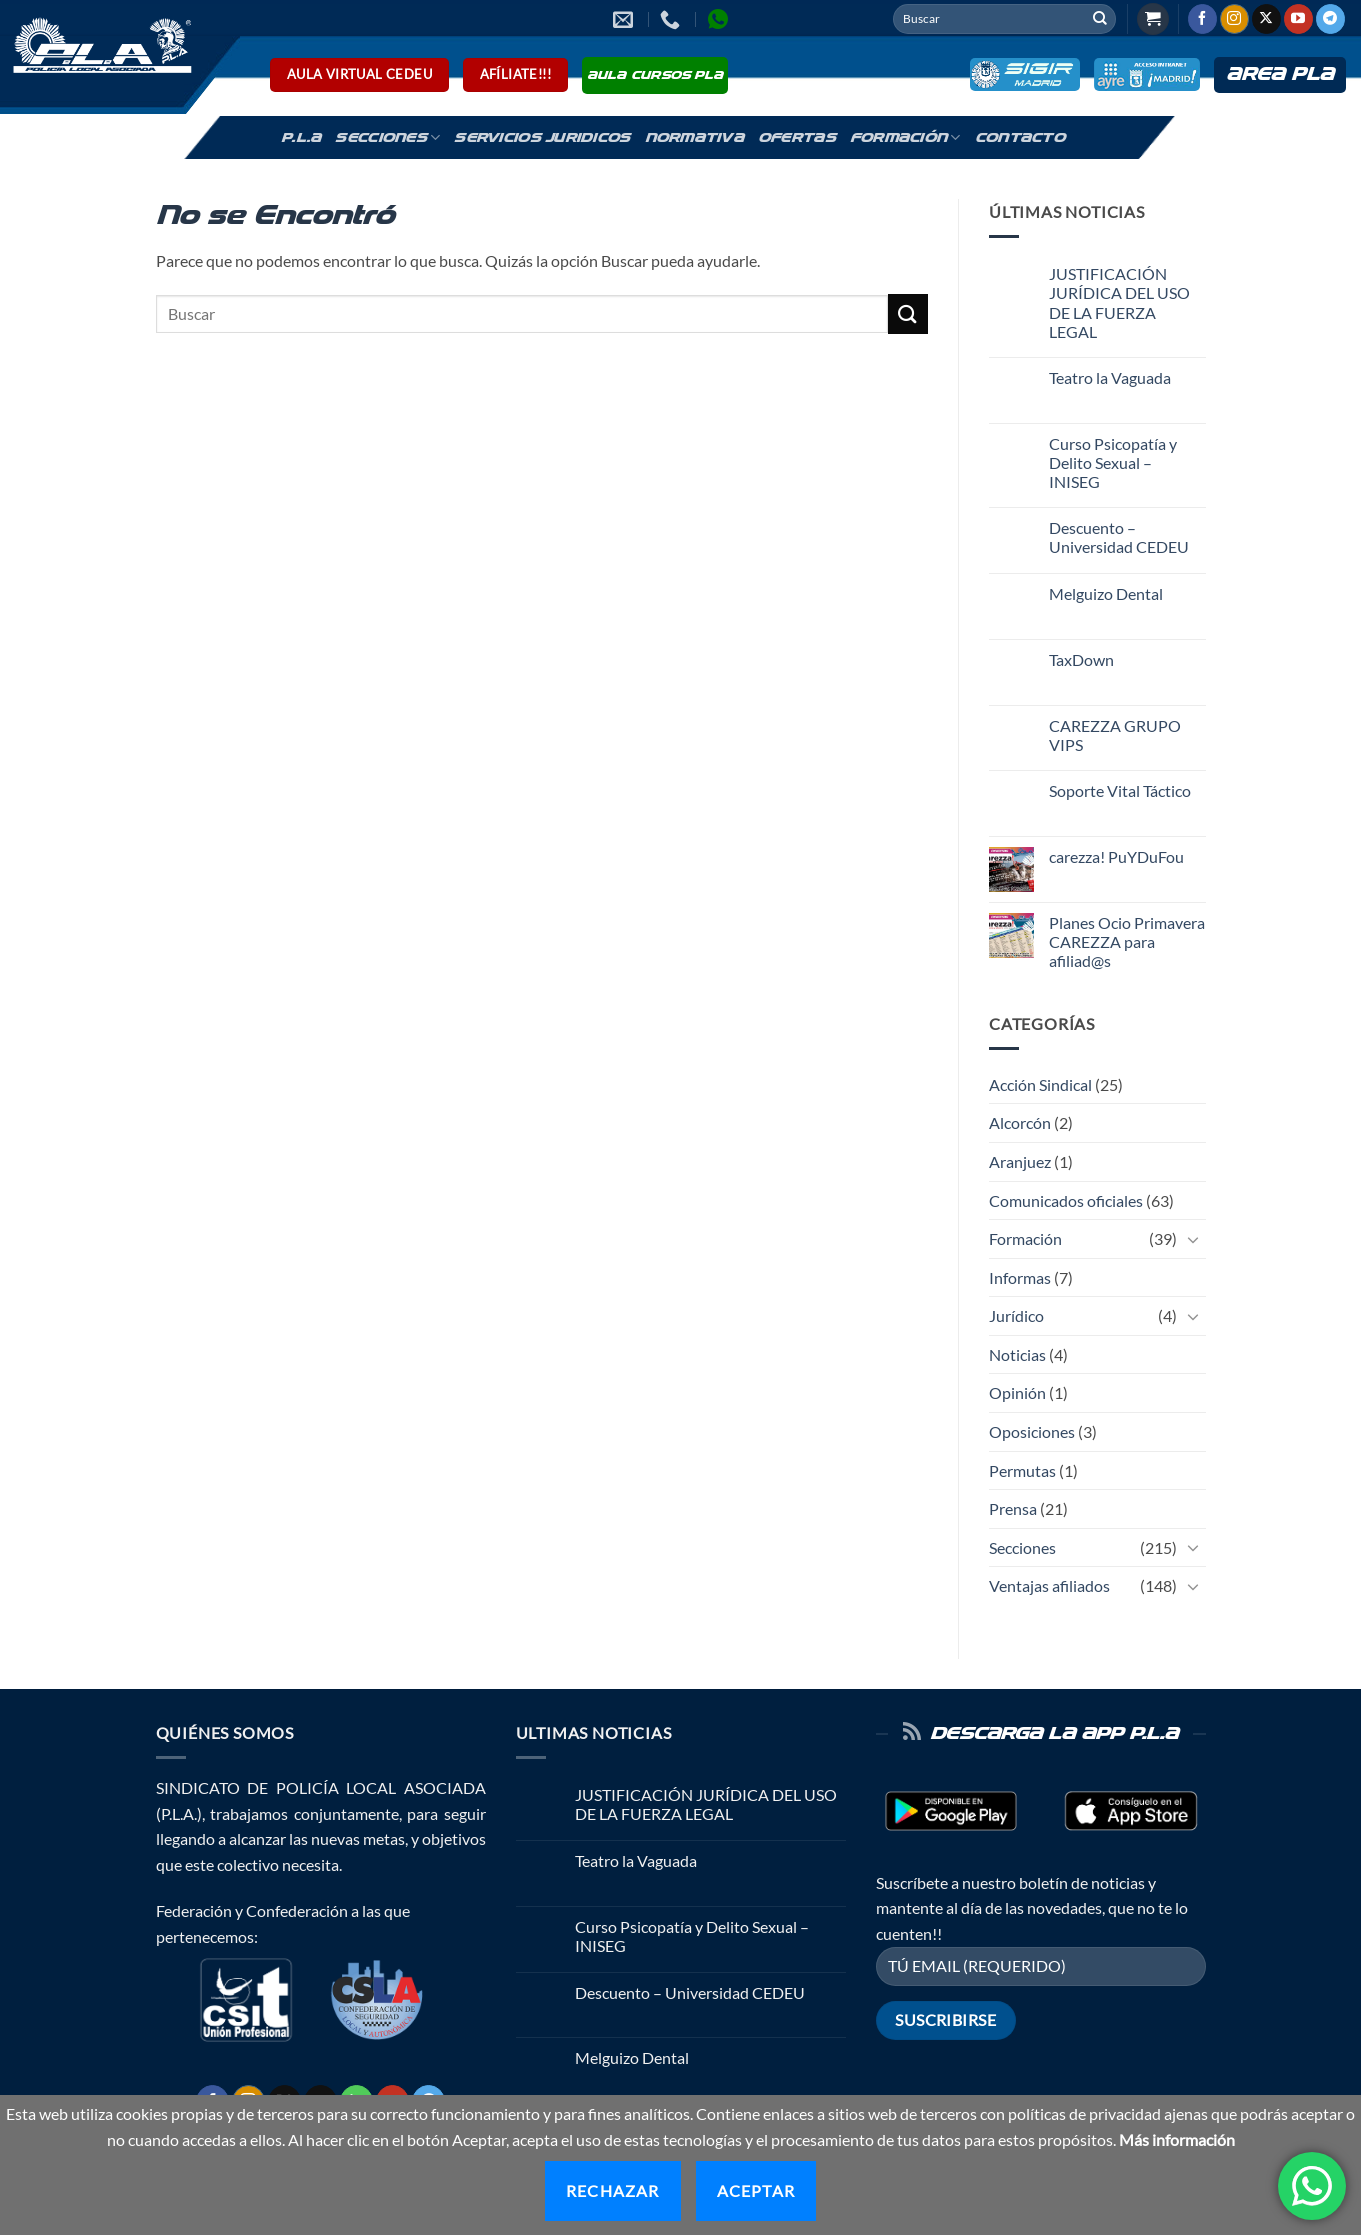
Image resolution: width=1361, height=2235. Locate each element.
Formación (905, 137)
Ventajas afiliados (1049, 1585)
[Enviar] (1100, 19)
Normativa (694, 138)
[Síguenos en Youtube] (1298, 19)
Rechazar (613, 2190)
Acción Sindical (1040, 1084)
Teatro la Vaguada (1110, 377)
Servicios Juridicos (542, 138)
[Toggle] (1194, 1239)
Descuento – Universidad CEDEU (1119, 537)
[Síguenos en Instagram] (1234, 19)
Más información (1177, 2139)
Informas (1020, 1277)
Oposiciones (1032, 1431)
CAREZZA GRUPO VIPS (1115, 735)
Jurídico (1016, 1315)
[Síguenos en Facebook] (1202, 19)
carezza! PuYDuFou (1116, 856)
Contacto (1020, 138)
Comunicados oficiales (1066, 1200)
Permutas (1022, 1470)
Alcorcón (1020, 1122)
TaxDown (1081, 659)
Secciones (387, 137)
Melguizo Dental (1106, 593)
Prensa (1013, 1508)
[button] (1153, 19)
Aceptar (756, 2190)
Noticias (1017, 1354)
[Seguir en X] (1266, 19)
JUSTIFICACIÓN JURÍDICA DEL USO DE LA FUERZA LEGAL (1119, 302)
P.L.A (301, 138)
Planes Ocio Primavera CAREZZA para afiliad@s (1127, 941)
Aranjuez (1020, 1161)
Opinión (1017, 1392)
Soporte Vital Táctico (1120, 790)
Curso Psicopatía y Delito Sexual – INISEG (1113, 462)
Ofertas (797, 138)
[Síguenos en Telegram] (1330, 19)
